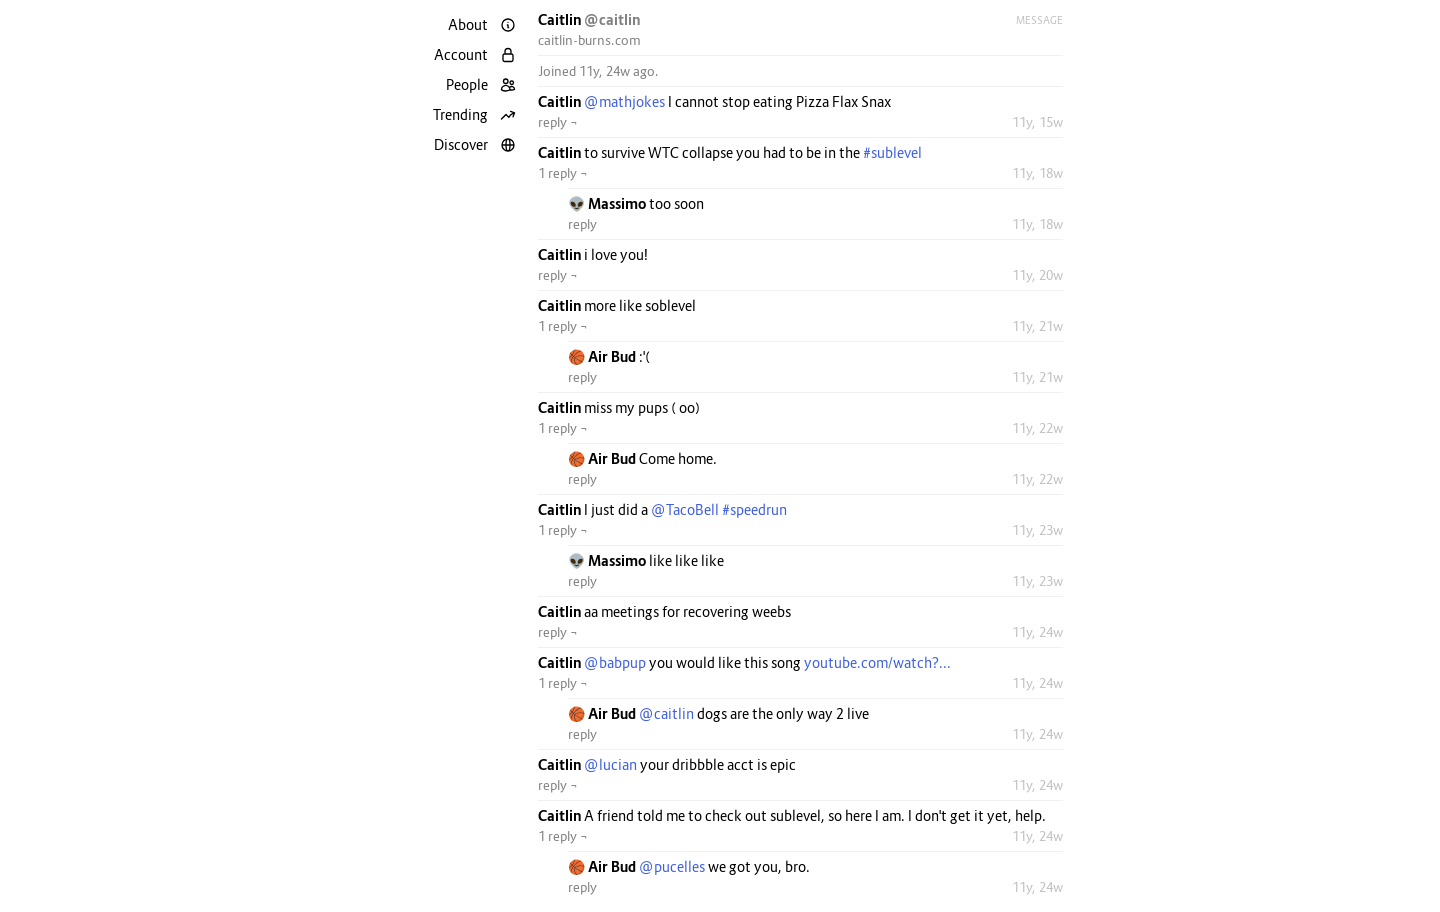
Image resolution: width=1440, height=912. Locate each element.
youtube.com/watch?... (877, 662)
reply (582, 224)
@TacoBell (685, 509)
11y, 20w (1037, 275)
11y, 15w (1037, 122)
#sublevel (892, 152)
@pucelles (672, 866)
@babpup (615, 662)
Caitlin (561, 19)
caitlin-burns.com (589, 40)
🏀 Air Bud (603, 356)
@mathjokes (624, 101)
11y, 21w (1037, 326)
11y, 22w (1037, 428)
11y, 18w (1037, 173)
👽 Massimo (608, 203)
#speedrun (754, 509)
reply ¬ (558, 122)
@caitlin (612, 19)
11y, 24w (1037, 632)
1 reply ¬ (563, 173)
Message (1039, 20)
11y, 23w (1037, 530)
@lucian (610, 764)
